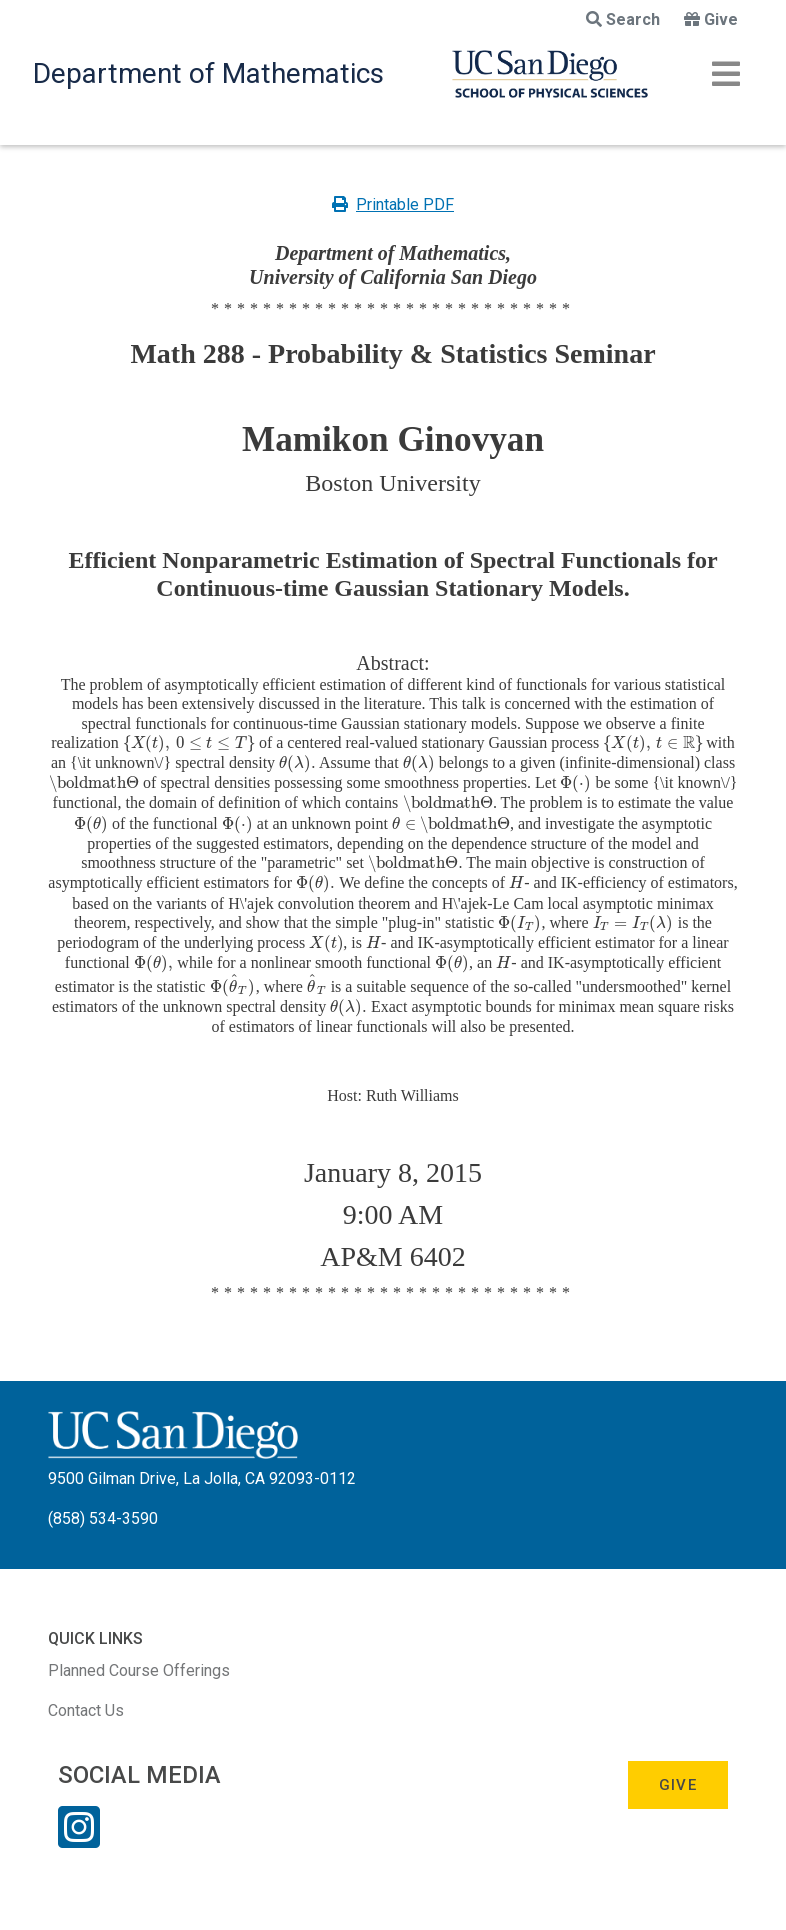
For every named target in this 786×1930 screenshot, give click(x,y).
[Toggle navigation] (726, 74)
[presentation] (189, 742)
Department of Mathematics (208, 73)
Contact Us (86, 1710)
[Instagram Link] (79, 1840)
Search (623, 19)
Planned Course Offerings (139, 1670)
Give (711, 19)
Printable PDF (393, 204)
